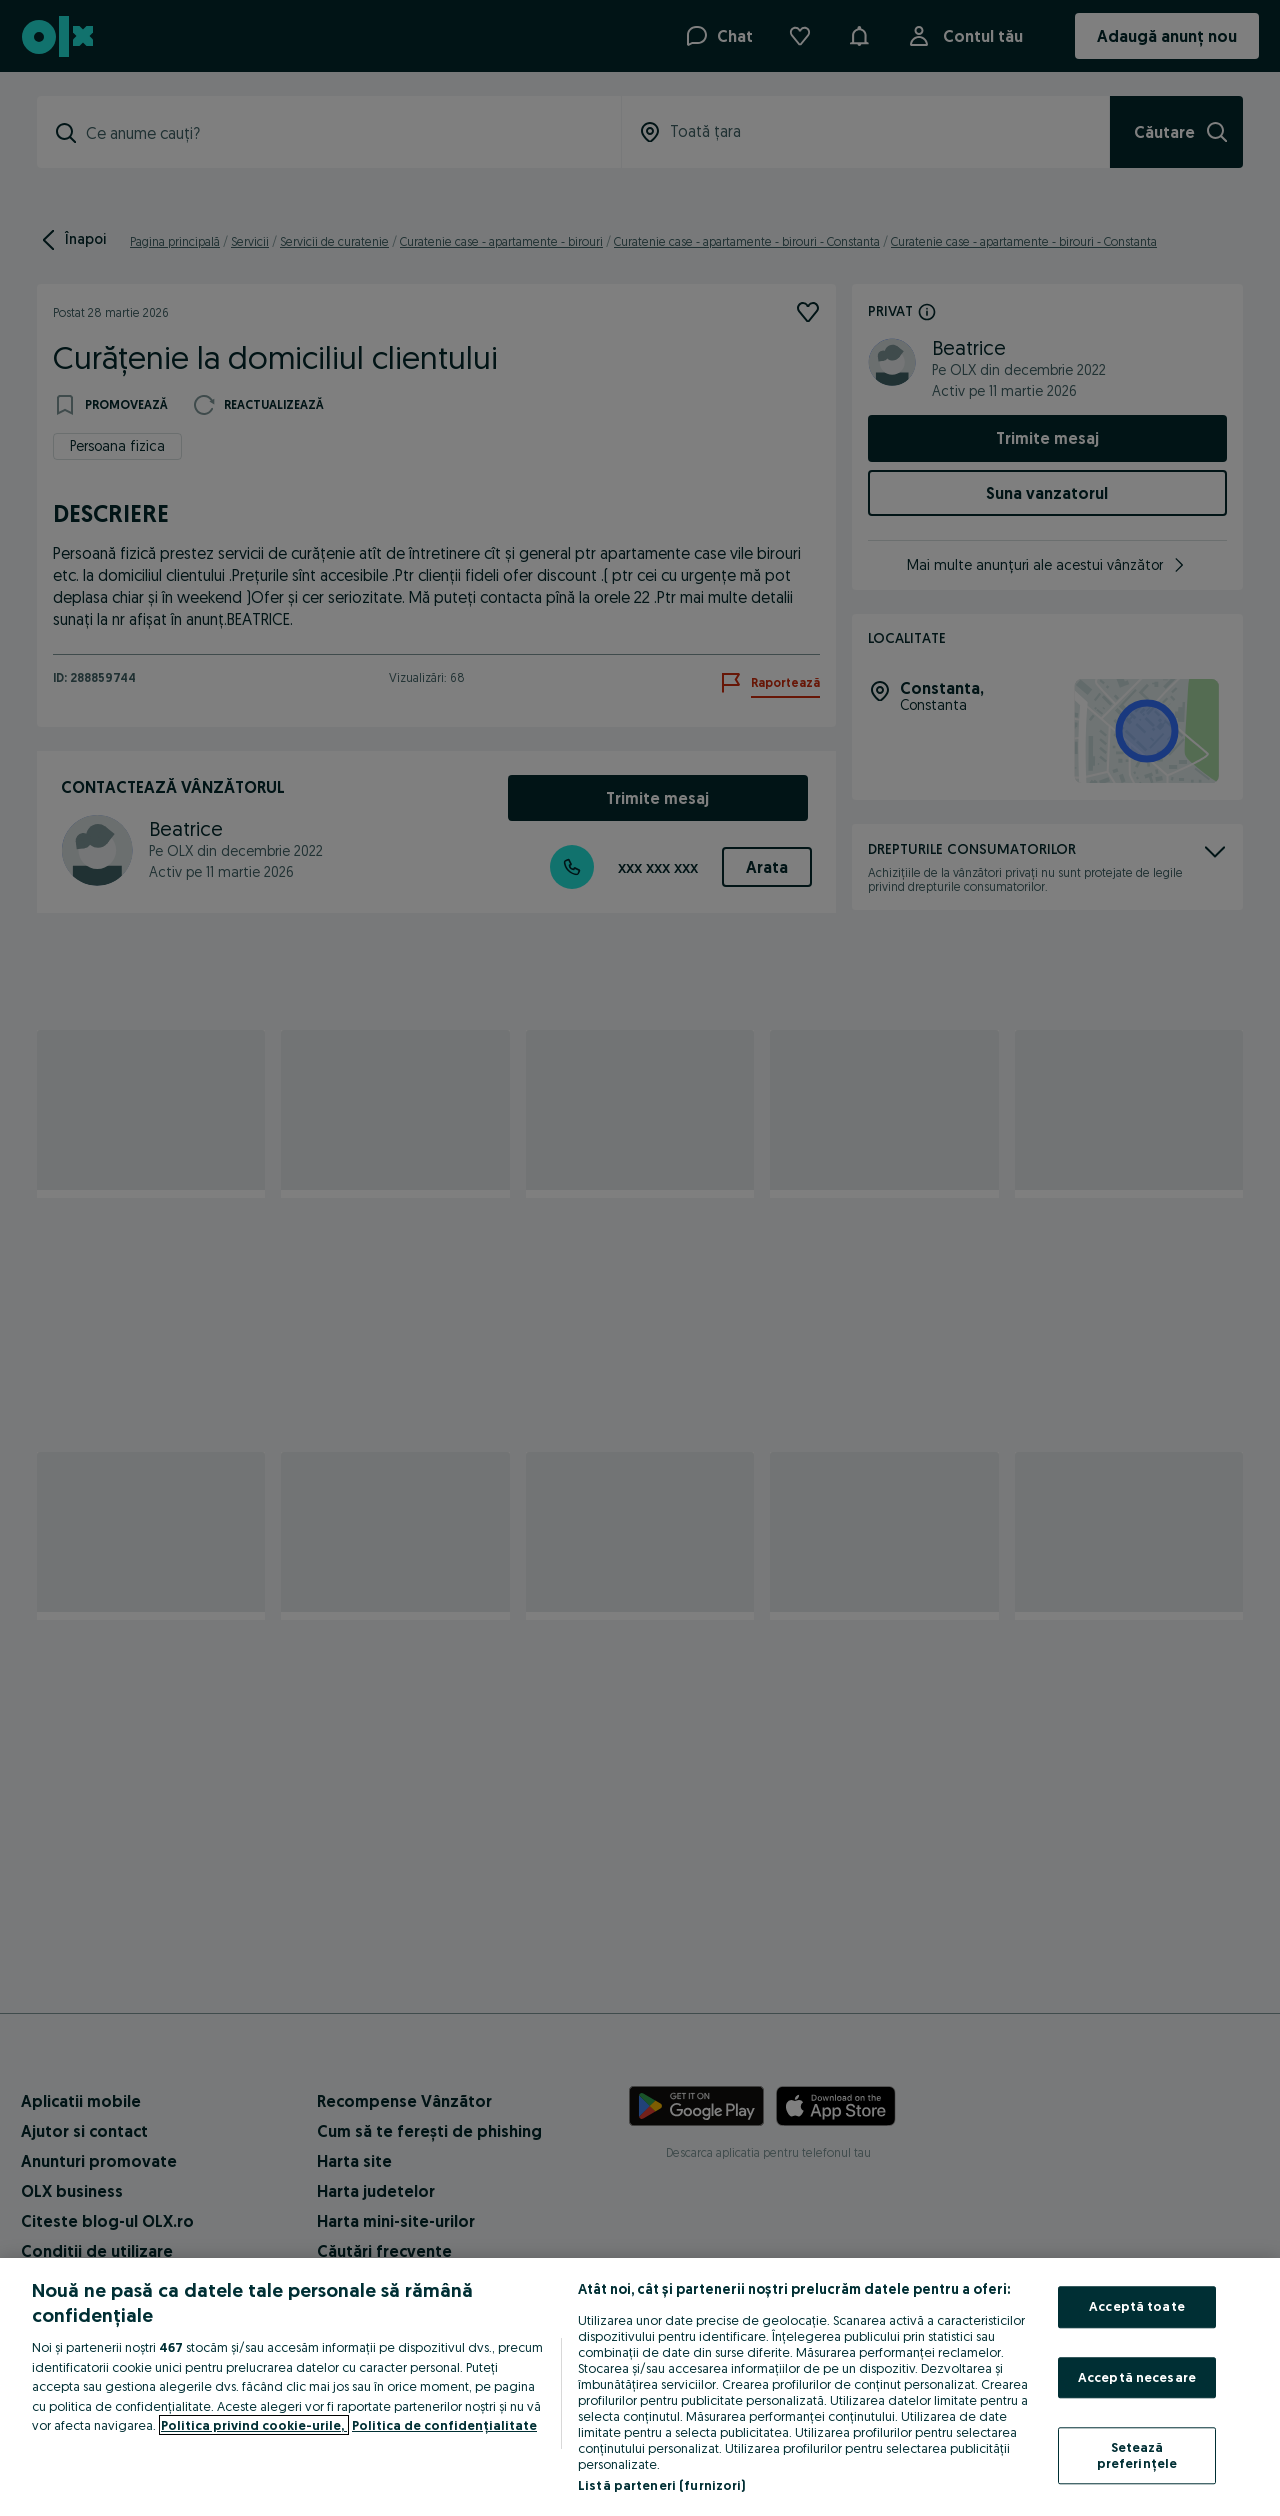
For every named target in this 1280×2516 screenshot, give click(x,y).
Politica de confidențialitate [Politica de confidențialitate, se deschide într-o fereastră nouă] (444, 2425)
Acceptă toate (1137, 2306)
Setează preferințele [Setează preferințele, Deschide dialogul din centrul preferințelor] (1137, 2456)
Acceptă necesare (1137, 2377)
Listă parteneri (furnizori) (662, 2485)
